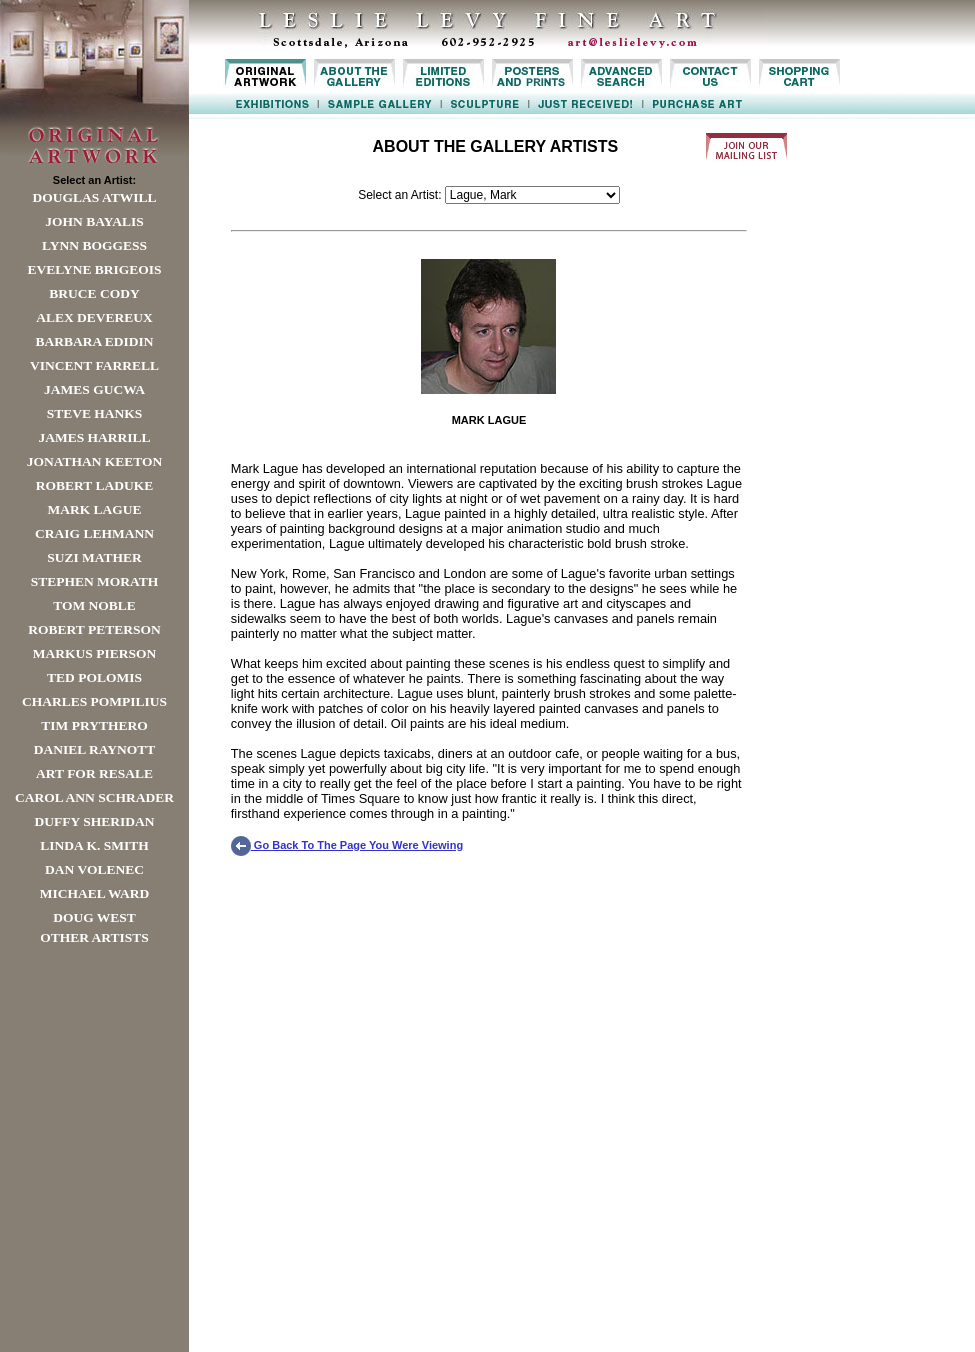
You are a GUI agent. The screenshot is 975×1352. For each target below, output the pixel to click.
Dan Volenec (94, 869)
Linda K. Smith (94, 845)
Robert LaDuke (94, 485)
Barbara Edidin (94, 341)
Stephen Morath (95, 581)
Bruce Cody (94, 293)
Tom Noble (94, 605)
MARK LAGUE (489, 420)
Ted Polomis (94, 677)
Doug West (94, 917)
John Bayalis (94, 221)
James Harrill (94, 437)
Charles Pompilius (94, 701)
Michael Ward (95, 893)
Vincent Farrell (94, 365)
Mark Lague (94, 509)
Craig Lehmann (94, 533)
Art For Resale (94, 773)
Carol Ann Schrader (94, 797)
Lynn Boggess (94, 245)
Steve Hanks (95, 413)
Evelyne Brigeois (94, 269)
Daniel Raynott (94, 749)
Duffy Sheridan (95, 821)
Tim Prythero (94, 725)
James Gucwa (94, 389)
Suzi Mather (94, 557)
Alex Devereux (94, 317)
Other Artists (94, 937)
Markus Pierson (94, 653)
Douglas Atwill (95, 197)
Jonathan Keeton (95, 461)
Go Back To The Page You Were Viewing (347, 845)
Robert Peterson (94, 629)
